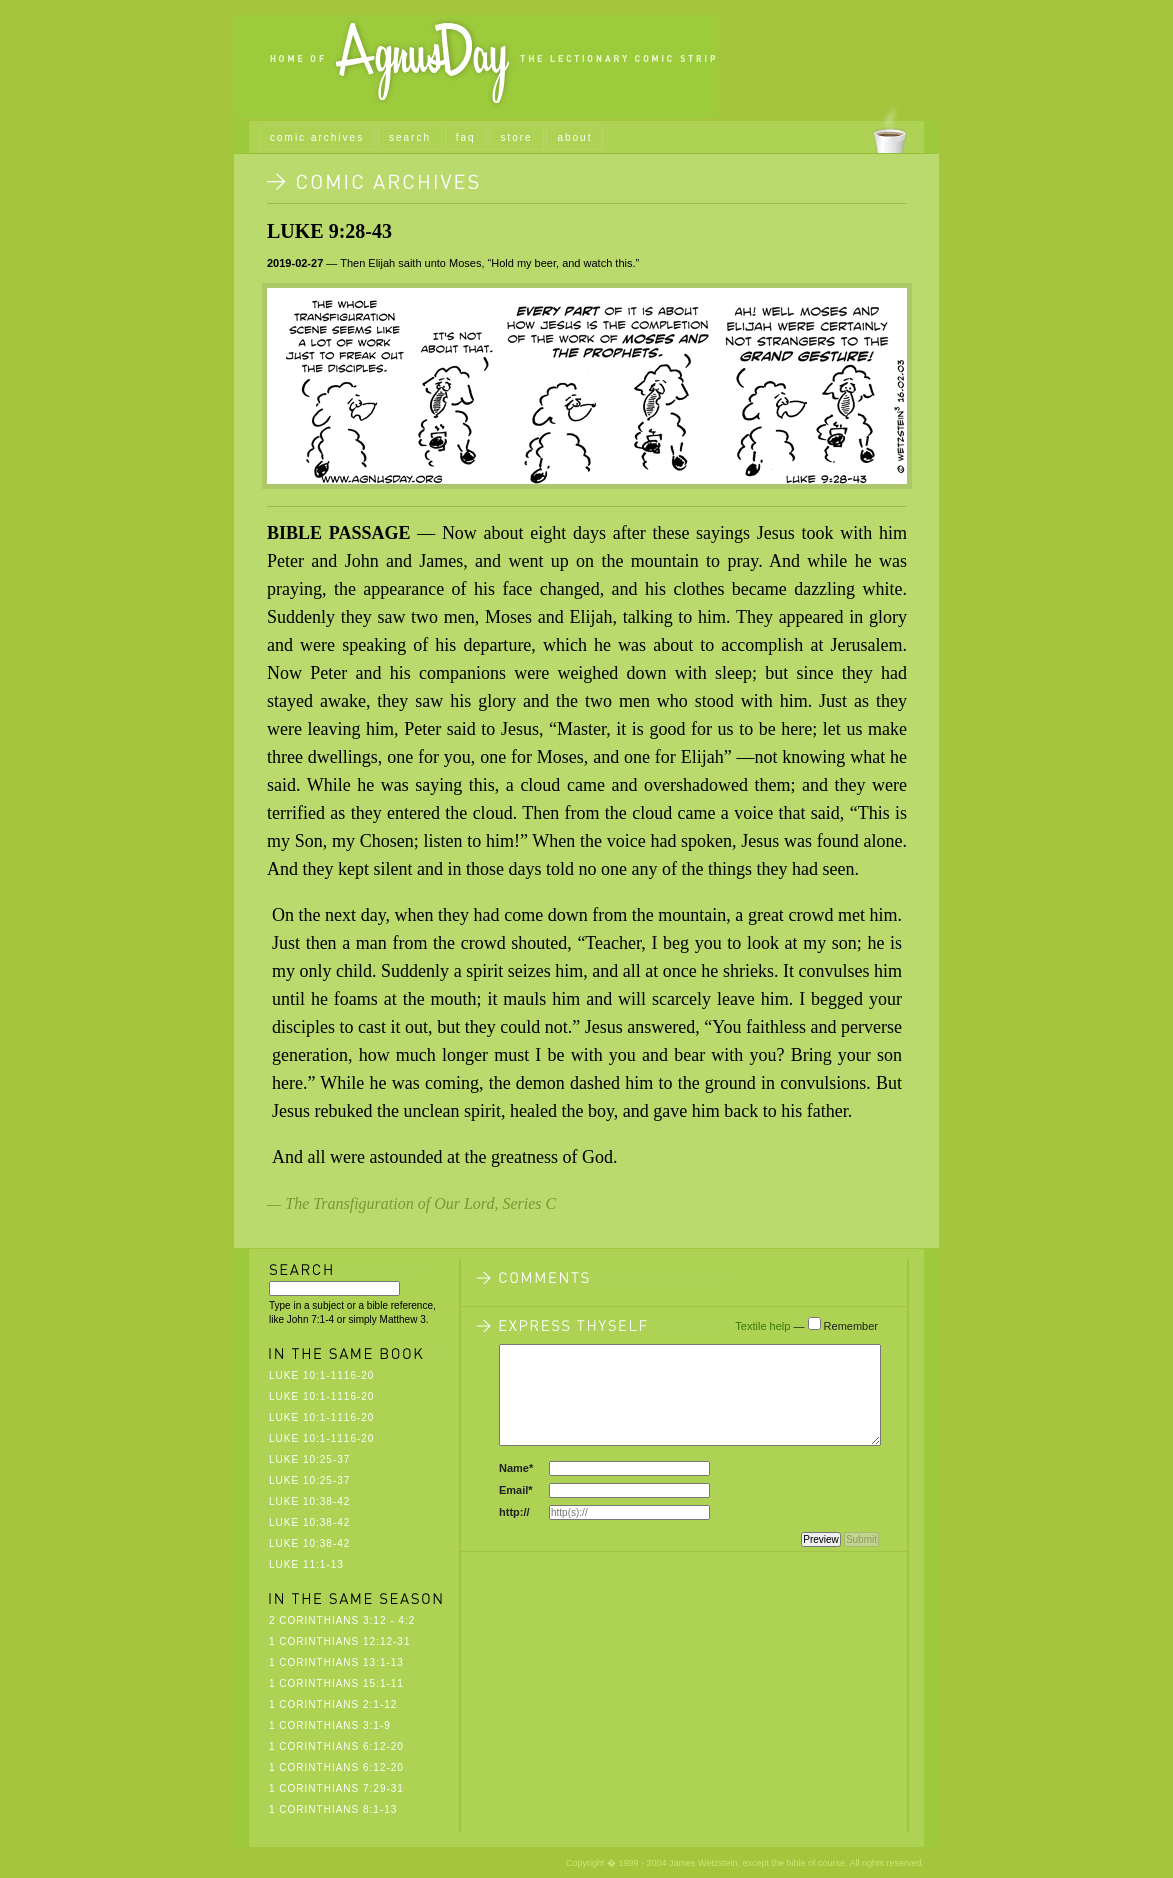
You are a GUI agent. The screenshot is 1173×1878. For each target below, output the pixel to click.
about (574, 137)
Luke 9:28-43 (329, 231)
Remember (851, 1326)
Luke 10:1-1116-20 (321, 1375)
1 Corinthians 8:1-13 (333, 1809)
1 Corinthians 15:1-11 (336, 1683)
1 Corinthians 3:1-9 (330, 1725)
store (516, 137)
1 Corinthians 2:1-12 (333, 1704)
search (410, 137)
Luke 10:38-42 (309, 1501)
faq (466, 137)
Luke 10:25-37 (309, 1459)
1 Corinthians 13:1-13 (336, 1662)
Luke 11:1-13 (306, 1564)
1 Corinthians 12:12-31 (340, 1641)
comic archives (317, 137)
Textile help (762, 1326)
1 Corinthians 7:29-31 (336, 1788)
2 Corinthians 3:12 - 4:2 (342, 1620)
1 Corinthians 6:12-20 (336, 1746)
